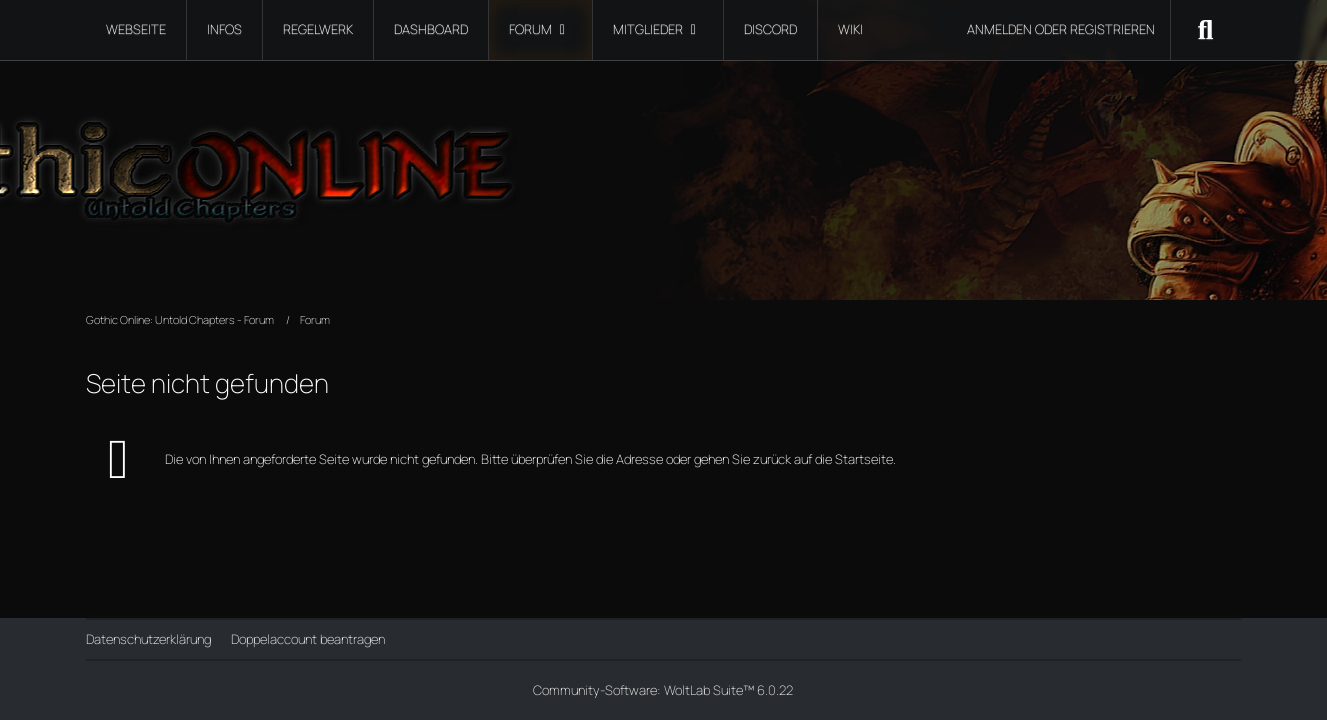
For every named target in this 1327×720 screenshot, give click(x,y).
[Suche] (1206, 30)
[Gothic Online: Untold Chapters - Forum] (663, 160)
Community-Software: (663, 690)
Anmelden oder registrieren (1061, 29)
